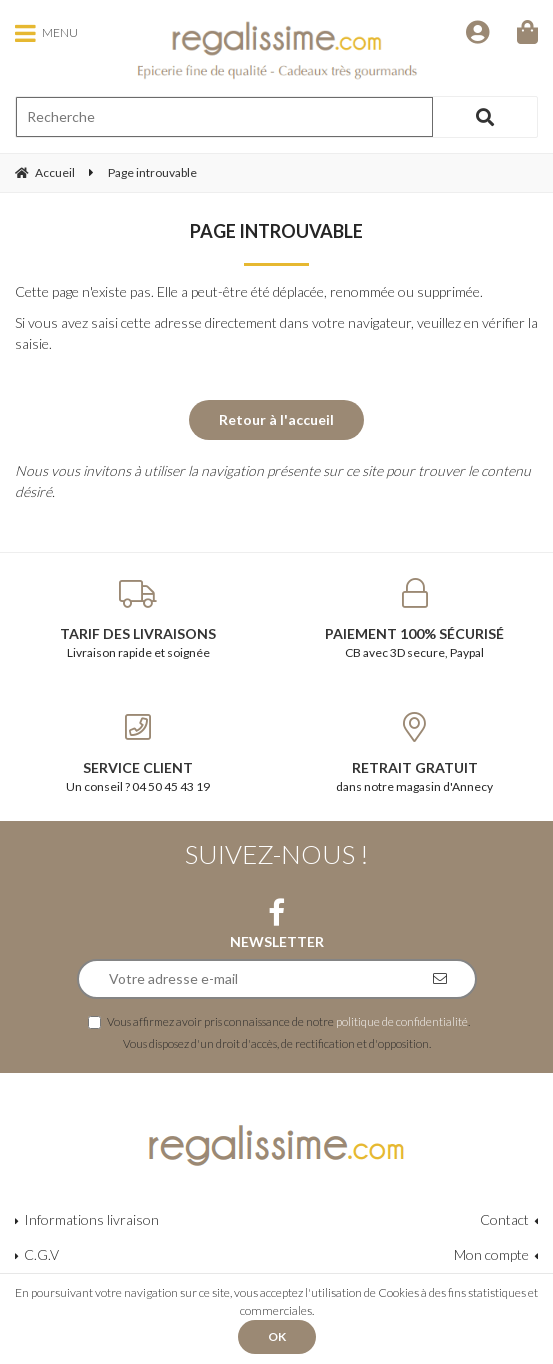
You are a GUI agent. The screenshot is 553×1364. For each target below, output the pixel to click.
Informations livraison (91, 1219)
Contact (504, 1219)
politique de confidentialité (402, 1021)
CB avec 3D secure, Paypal (415, 619)
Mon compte (491, 1254)
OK (277, 1336)
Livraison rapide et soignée (138, 619)
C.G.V (41, 1254)
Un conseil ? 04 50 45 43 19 (138, 753)
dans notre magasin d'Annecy (415, 753)
